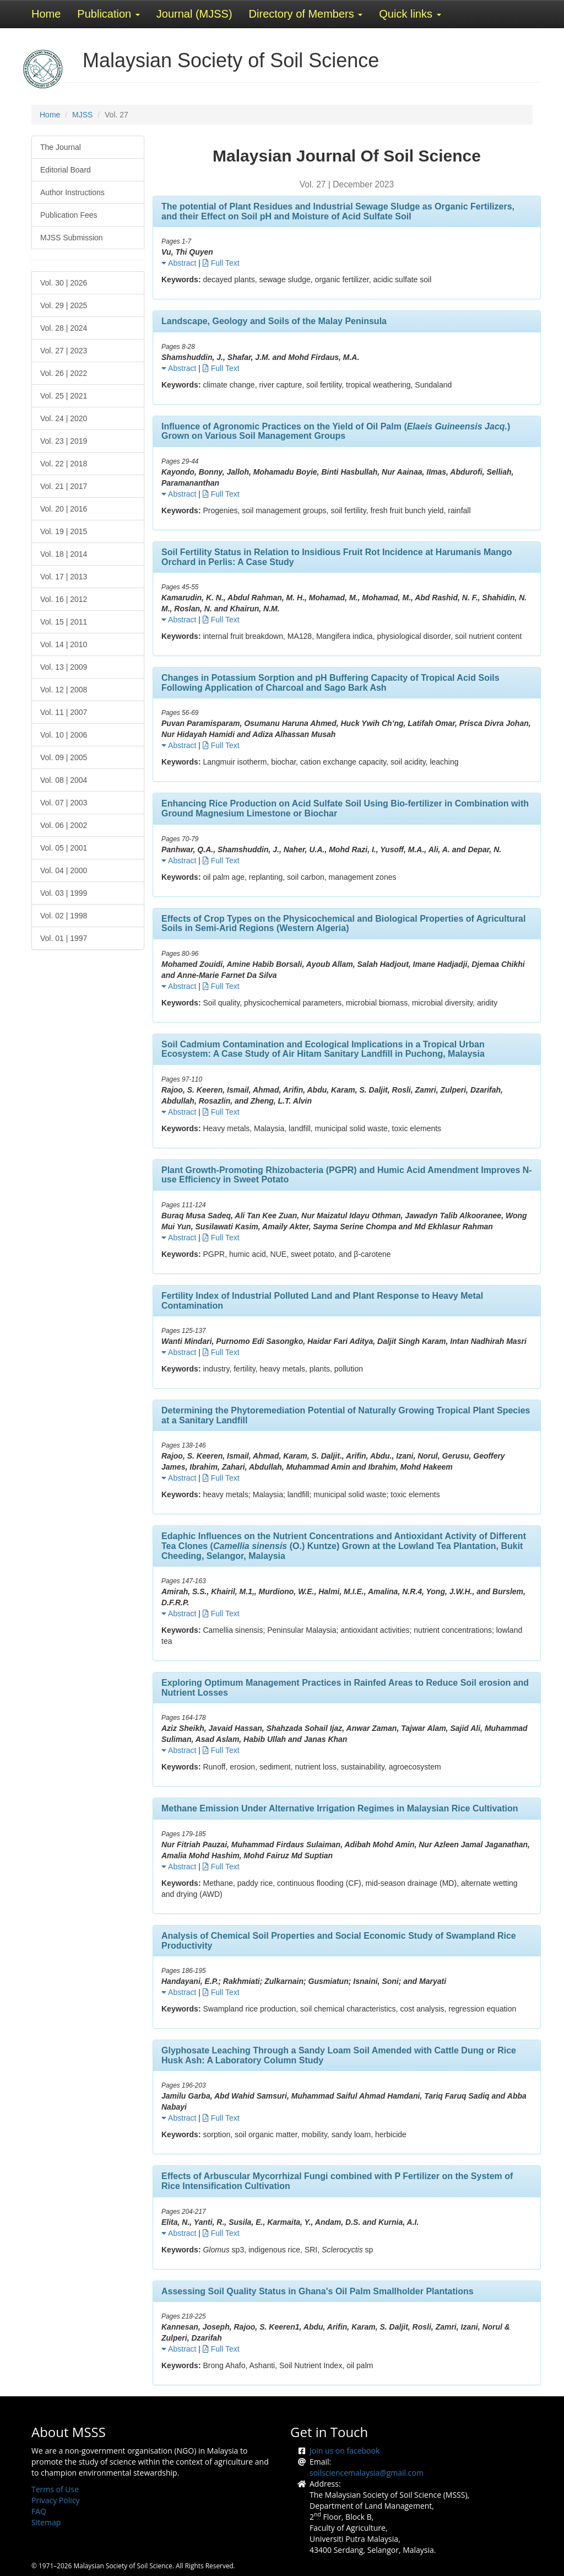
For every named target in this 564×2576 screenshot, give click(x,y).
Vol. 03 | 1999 (63, 893)
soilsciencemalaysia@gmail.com (367, 2472)
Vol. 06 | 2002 (63, 825)
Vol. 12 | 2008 (63, 689)
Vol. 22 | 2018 (63, 463)
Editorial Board (65, 169)
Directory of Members (306, 14)
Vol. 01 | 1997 (63, 938)
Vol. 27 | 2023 (63, 350)
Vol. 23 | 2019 (63, 441)
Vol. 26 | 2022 (63, 373)
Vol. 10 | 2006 (63, 734)
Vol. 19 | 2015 (63, 531)
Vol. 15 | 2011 (63, 621)
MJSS (82, 114)
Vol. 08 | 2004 (63, 780)
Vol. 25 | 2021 (63, 395)
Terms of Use (55, 2489)
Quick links (410, 14)
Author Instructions (72, 192)
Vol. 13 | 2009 (63, 667)
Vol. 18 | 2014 (63, 554)
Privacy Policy (55, 2500)
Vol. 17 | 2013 (63, 576)
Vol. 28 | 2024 (63, 328)
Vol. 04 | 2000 (63, 870)
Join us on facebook (344, 2450)
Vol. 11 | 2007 (63, 712)
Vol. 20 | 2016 (63, 508)
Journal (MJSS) (194, 14)
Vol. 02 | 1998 (63, 915)
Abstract (178, 263)
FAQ (38, 2511)
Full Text (221, 263)
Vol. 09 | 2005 (63, 757)
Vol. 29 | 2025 (63, 305)
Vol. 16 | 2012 (63, 599)
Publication (108, 14)
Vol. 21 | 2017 (63, 486)
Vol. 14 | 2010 (63, 644)
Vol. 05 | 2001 (63, 847)
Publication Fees (68, 215)
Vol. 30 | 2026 (63, 282)
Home (46, 14)
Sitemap (46, 2522)
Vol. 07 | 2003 (63, 802)
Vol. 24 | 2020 (63, 418)
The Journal (60, 147)
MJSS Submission (71, 237)
